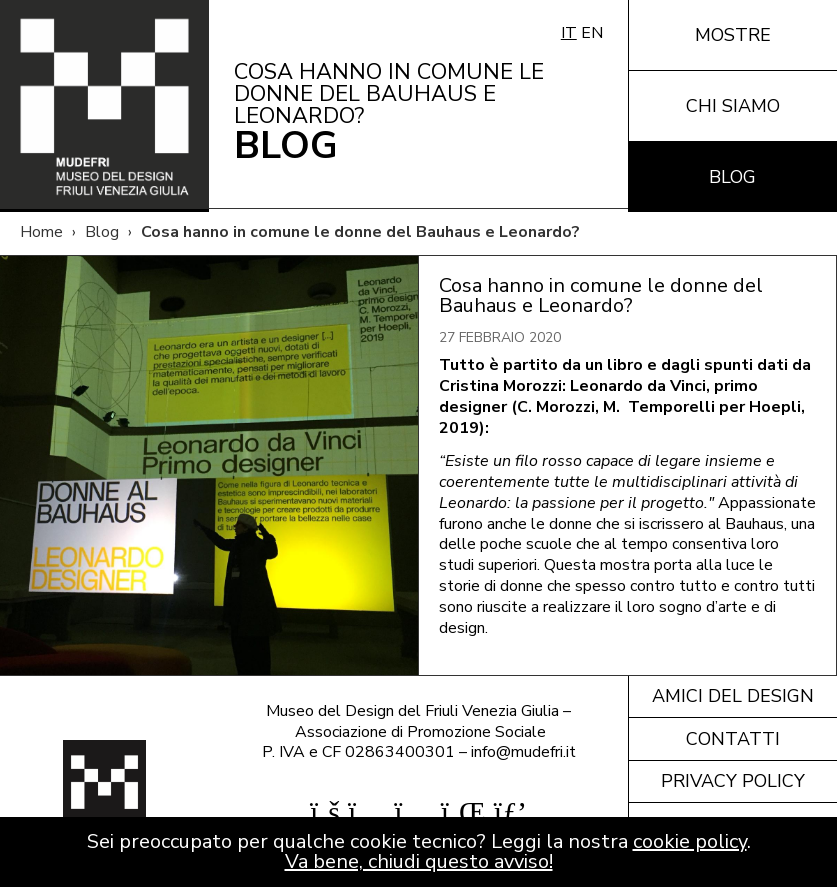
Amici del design (733, 696)
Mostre (733, 35)
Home (41, 232)
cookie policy (690, 841)
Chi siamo (733, 106)
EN (592, 33)
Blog (732, 177)
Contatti (733, 739)
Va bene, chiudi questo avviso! (419, 861)
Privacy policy (733, 781)
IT (569, 33)
